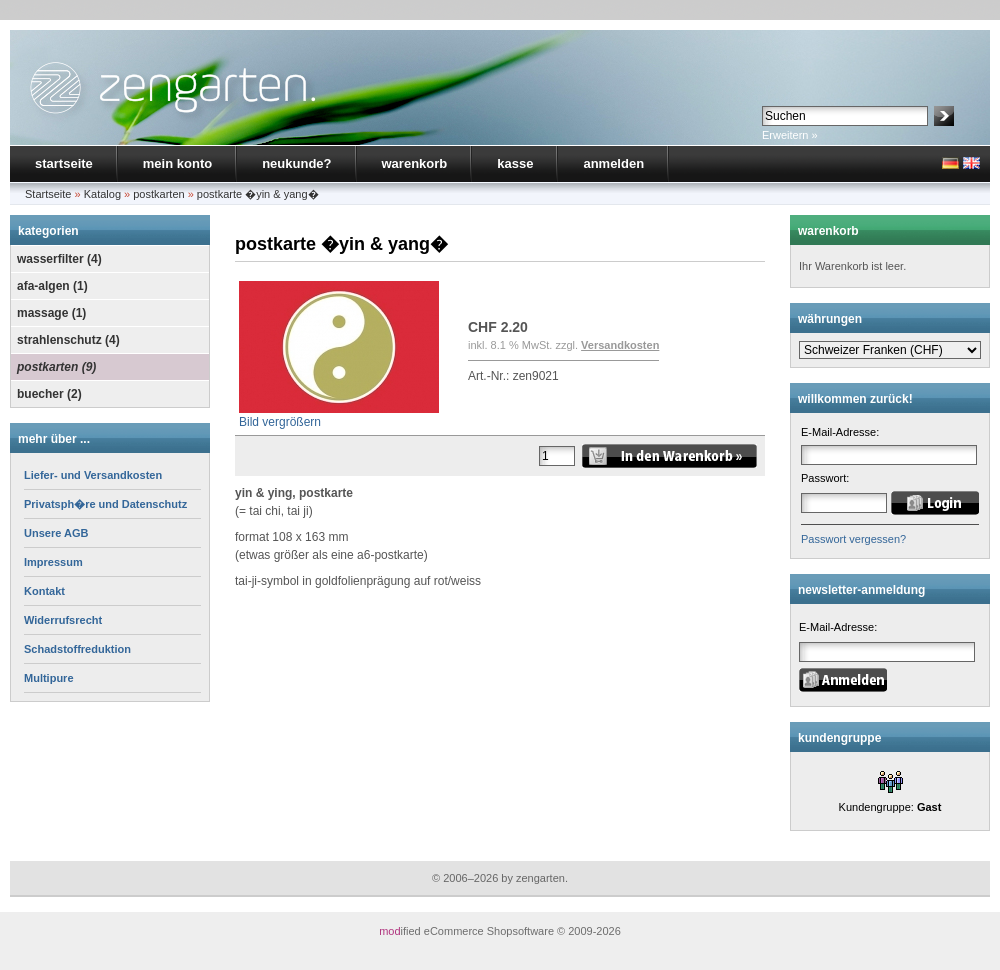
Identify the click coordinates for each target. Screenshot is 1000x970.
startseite (64, 163)
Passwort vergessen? (853, 539)
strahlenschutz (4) (68, 340)
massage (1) (51, 313)
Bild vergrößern (339, 415)
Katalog (102, 194)
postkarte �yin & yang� (258, 194)
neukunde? (296, 163)
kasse (515, 163)
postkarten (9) (56, 367)
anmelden (613, 163)
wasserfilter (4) (59, 259)
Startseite (48, 194)
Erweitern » (790, 135)
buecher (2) (49, 394)
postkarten (158, 194)
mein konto (177, 163)
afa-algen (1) (52, 286)
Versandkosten (620, 345)
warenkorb (415, 163)
